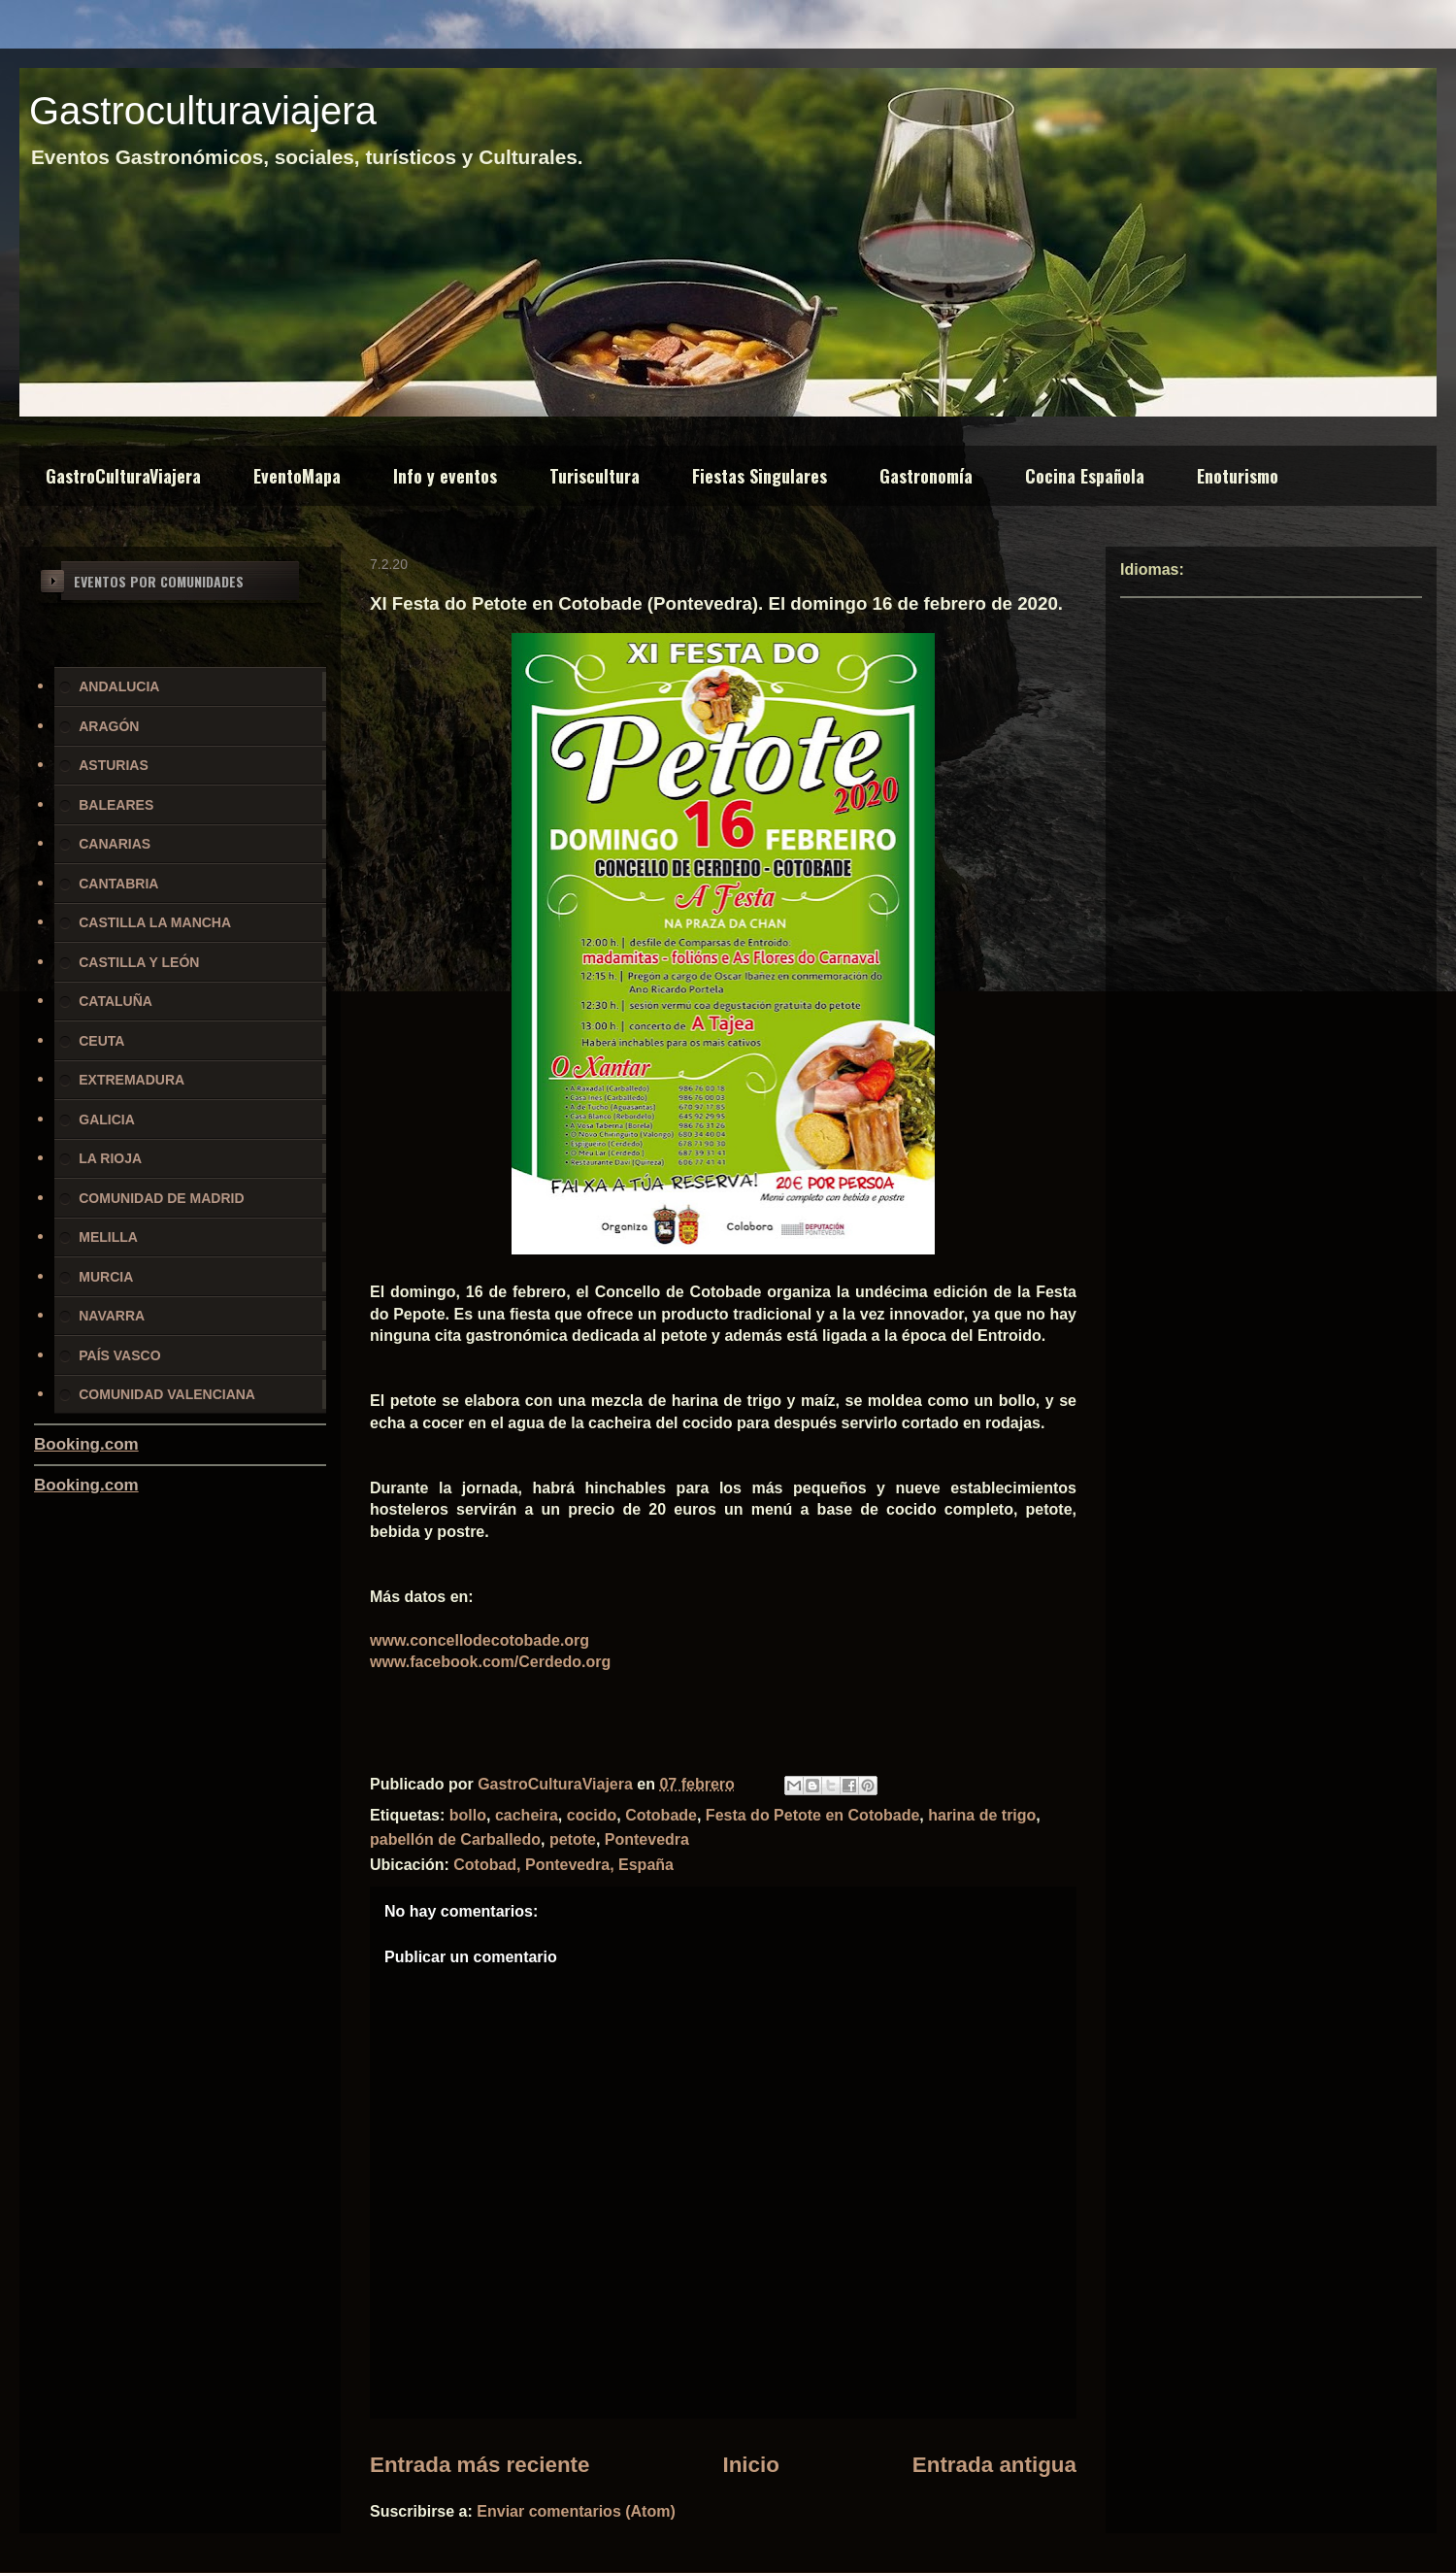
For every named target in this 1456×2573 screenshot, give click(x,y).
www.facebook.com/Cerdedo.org (490, 1662)
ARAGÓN (109, 726)
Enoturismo (1237, 475)
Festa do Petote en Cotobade (812, 1815)
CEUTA (101, 1041)
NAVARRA (112, 1315)
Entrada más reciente (480, 2465)
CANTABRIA (118, 883)
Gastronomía (926, 475)
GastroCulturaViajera (123, 475)
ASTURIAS (114, 765)
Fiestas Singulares (759, 475)
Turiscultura (594, 475)
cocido (592, 1815)
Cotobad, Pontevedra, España (563, 1864)
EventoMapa (297, 475)
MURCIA (106, 1277)
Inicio (750, 2465)
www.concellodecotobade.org (479, 1640)
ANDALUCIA (119, 686)
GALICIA (107, 1119)
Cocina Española (1084, 475)
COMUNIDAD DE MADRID (161, 1198)
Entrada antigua (994, 2465)
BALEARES (116, 805)
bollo (467, 1815)
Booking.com (86, 1444)
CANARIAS (114, 844)
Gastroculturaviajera (203, 110)
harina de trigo (982, 1815)
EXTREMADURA (131, 1079)
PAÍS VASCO (119, 1355)
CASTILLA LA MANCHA (155, 922)
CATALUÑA (115, 1001)
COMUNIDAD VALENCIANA (167, 1394)
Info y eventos (445, 475)
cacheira (526, 1815)
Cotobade (661, 1815)
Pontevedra (647, 1839)
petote (572, 1839)
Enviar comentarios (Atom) (576, 2511)
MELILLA (108, 1237)
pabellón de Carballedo (455, 1839)
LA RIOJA (110, 1158)
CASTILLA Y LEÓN (139, 962)
